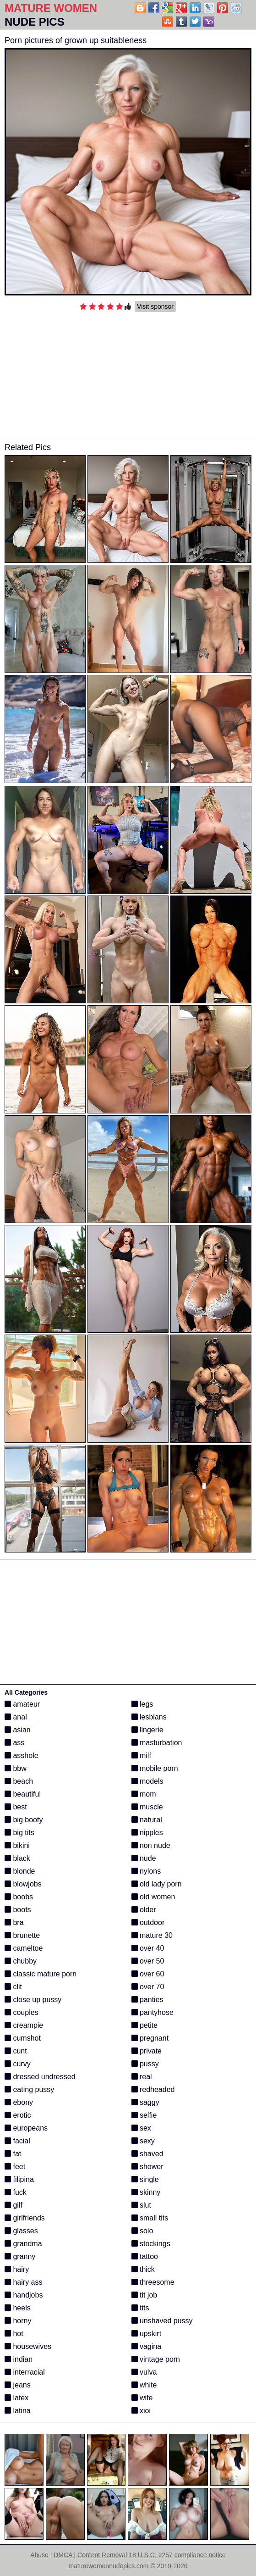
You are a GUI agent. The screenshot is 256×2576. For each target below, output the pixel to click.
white (144, 2385)
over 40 (147, 1948)
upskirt (146, 2333)
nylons (146, 1871)
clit (13, 1987)
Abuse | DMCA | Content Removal (78, 2555)
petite (144, 2025)
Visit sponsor (155, 306)
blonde (20, 1871)
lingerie (147, 1730)
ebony (19, 2102)
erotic (18, 2115)
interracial (25, 2372)
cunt (16, 2051)
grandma (23, 2244)
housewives (28, 2346)
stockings (150, 2244)
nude (143, 1858)
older (143, 1910)
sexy (143, 2141)
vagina (146, 2346)
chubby (21, 1961)
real (141, 2077)
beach (19, 1781)
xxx (141, 2411)
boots (18, 1910)
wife (142, 2398)
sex (141, 2128)
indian (19, 2359)
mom (143, 1794)
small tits (150, 2218)
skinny (146, 2192)
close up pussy (33, 1999)
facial (17, 2141)
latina (18, 2411)
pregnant (150, 2038)
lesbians (149, 1717)
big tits (19, 1832)
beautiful (23, 1794)
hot (14, 2333)
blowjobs (23, 1884)
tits (140, 2308)
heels (18, 2308)
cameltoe (24, 1948)
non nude (150, 1845)
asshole (21, 1755)
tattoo (144, 2256)
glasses (21, 2231)
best (16, 1807)
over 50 (147, 1961)
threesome (152, 2282)
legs (142, 1704)
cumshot (23, 2038)
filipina (19, 2179)
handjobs (24, 2295)
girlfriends (25, 2218)
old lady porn (156, 1884)
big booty (24, 1820)
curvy (18, 2064)
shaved (147, 2154)
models (147, 1781)
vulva (144, 2372)
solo (142, 2231)
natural (146, 1820)
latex (16, 2398)
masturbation (156, 1743)
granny (20, 2256)
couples (21, 2012)
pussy (145, 2064)
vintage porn (155, 2359)
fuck (16, 2192)
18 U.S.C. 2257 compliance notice (177, 2555)
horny (18, 2321)
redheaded (153, 2089)
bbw (16, 1768)
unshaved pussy (162, 2321)
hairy (17, 2269)
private (146, 2051)
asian (18, 1730)
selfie (144, 2115)
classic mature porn (40, 1974)
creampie (24, 2025)
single (145, 2179)
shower (147, 2166)
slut (141, 2205)
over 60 (147, 1974)
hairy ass (23, 2282)
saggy (145, 2102)
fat (13, 2154)
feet (15, 2166)
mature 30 (152, 1935)
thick (143, 2269)
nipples (147, 1832)
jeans (18, 2385)
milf (141, 1755)
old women (153, 1897)
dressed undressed (40, 2077)
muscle (147, 1807)
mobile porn (154, 1768)
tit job (144, 2295)
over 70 (147, 1987)
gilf (13, 2205)
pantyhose (152, 2012)
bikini (17, 1845)
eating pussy (29, 2089)
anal (16, 1717)
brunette (22, 1935)
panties (147, 1999)
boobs (19, 1897)
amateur (22, 1704)
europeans (26, 2128)
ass (14, 1743)
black (17, 1858)
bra (14, 1922)
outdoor (148, 1922)
